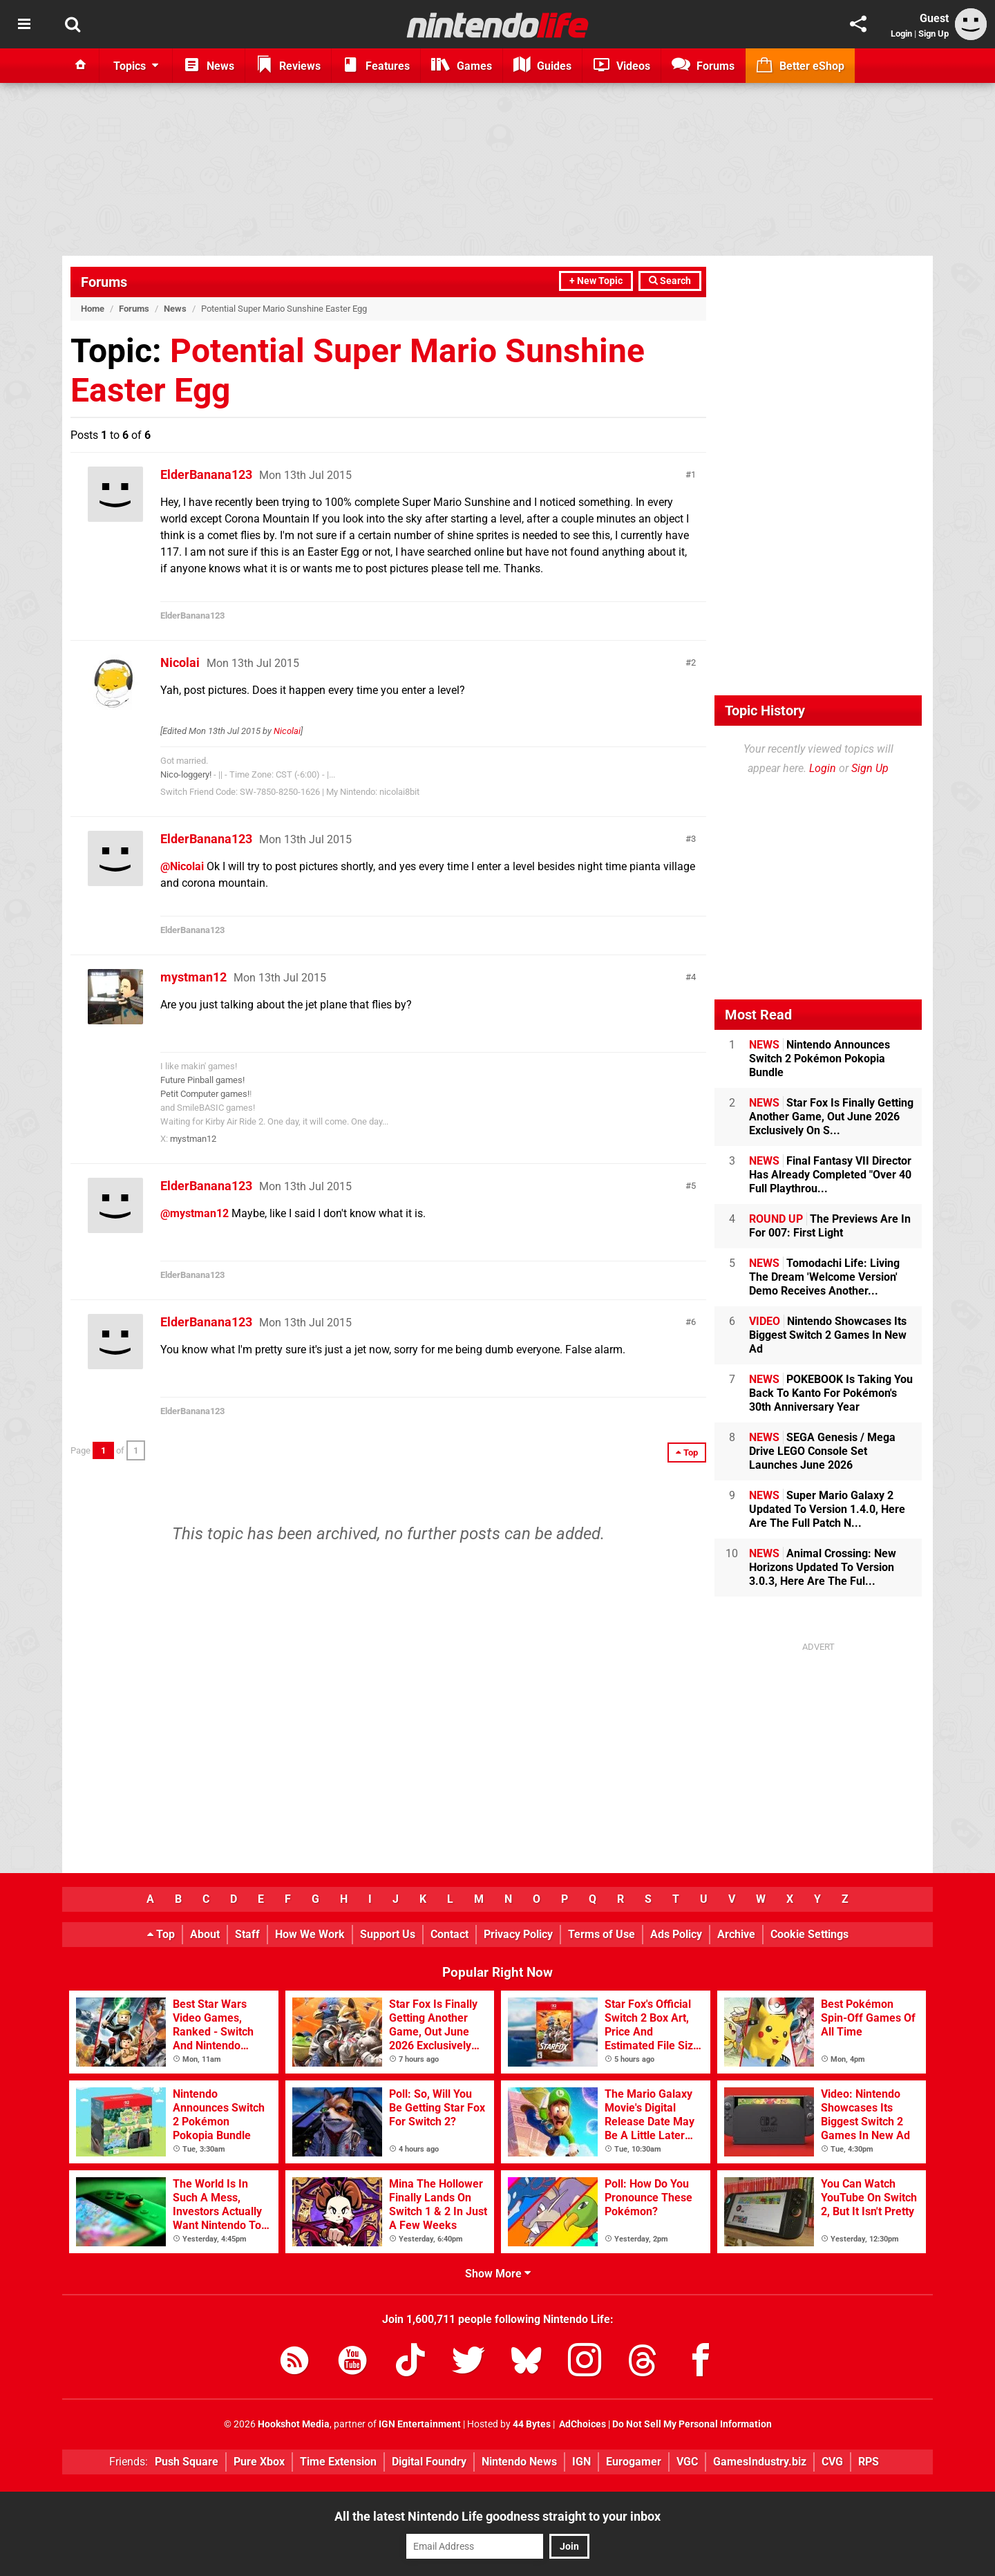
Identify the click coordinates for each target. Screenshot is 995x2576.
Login (901, 33)
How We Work (310, 1934)
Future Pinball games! (202, 1080)
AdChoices (581, 2424)
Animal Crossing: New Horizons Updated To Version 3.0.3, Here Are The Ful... (822, 1567)
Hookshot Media (294, 2424)
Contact (449, 1934)
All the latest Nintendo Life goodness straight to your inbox (497, 2516)
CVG (832, 2461)
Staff (247, 1934)
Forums (104, 282)
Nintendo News (519, 2461)
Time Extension (338, 2461)
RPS (868, 2461)
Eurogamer (633, 2461)
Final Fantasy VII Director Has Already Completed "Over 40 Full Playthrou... (830, 1174)
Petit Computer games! (204, 1094)
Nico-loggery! (185, 774)
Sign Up (933, 33)
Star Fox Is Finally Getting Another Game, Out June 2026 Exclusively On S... (831, 1116)
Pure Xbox (259, 2461)
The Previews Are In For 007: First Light (830, 1225)
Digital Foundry (429, 2461)
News (175, 308)
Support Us (387, 1934)
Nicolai (180, 662)
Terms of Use (601, 1934)
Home (92, 308)
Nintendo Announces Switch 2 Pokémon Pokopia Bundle (819, 1058)
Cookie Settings (809, 1934)
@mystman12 (194, 1213)
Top (161, 1934)
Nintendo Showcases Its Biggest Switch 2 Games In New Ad (828, 1335)
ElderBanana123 (206, 474)
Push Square (186, 2461)
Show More (498, 2273)
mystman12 (193, 977)
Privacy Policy (518, 1934)
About (205, 1934)
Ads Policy (676, 1934)
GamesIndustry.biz (759, 2461)
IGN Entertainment (420, 2424)
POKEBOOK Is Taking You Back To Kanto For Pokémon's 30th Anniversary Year (831, 1393)
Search (670, 281)
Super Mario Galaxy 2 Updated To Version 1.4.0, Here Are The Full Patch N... (827, 1509)
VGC (687, 2461)
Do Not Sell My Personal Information (692, 2424)
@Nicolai (182, 866)
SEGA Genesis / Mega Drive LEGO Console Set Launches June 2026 (822, 1451)
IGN (581, 2461)
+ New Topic (596, 281)
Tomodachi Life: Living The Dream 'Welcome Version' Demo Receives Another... (824, 1277)
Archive (736, 1934)
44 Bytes (532, 2424)
